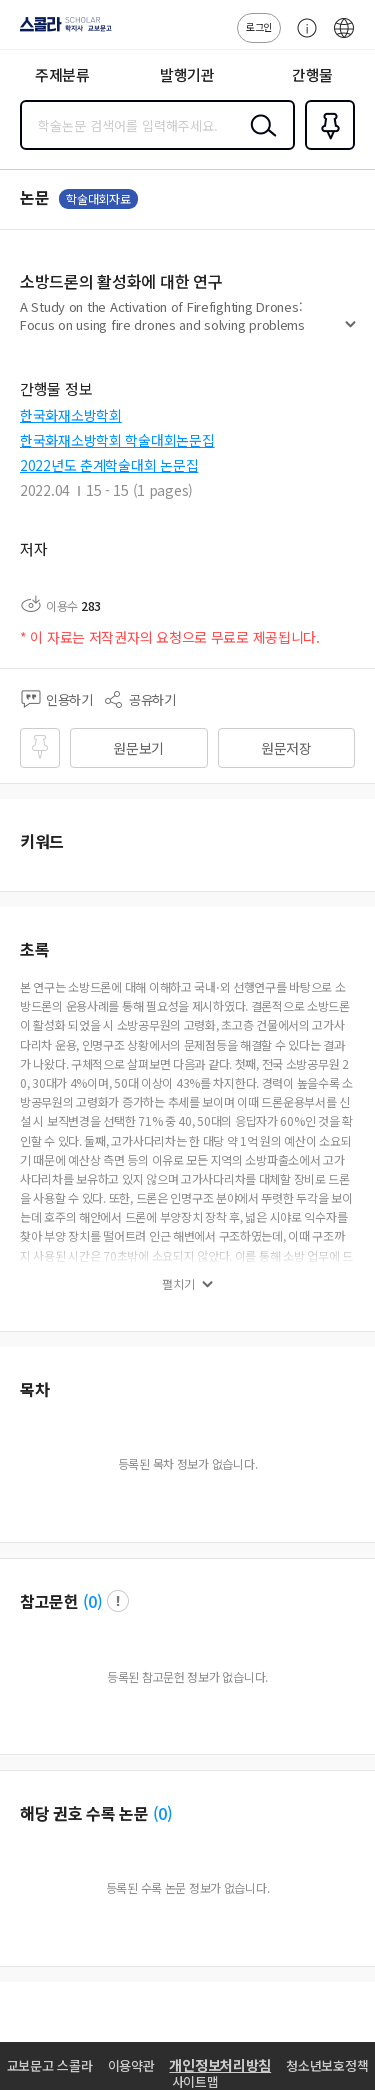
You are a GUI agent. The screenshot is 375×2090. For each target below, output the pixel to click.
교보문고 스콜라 (50, 2065)
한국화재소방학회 (71, 415)
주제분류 (62, 74)
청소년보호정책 (327, 2065)
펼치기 (350, 332)
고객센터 (302, 38)
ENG (344, 38)
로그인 (259, 26)
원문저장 (286, 748)
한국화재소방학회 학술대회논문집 (117, 440)
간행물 (312, 74)
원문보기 (138, 748)
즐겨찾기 (326, 148)
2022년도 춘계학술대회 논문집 (109, 465)
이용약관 (131, 2065)
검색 (259, 141)
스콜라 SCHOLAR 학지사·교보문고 (60, 31)
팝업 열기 (118, 1601)
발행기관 (187, 74)
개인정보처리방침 (220, 2065)
